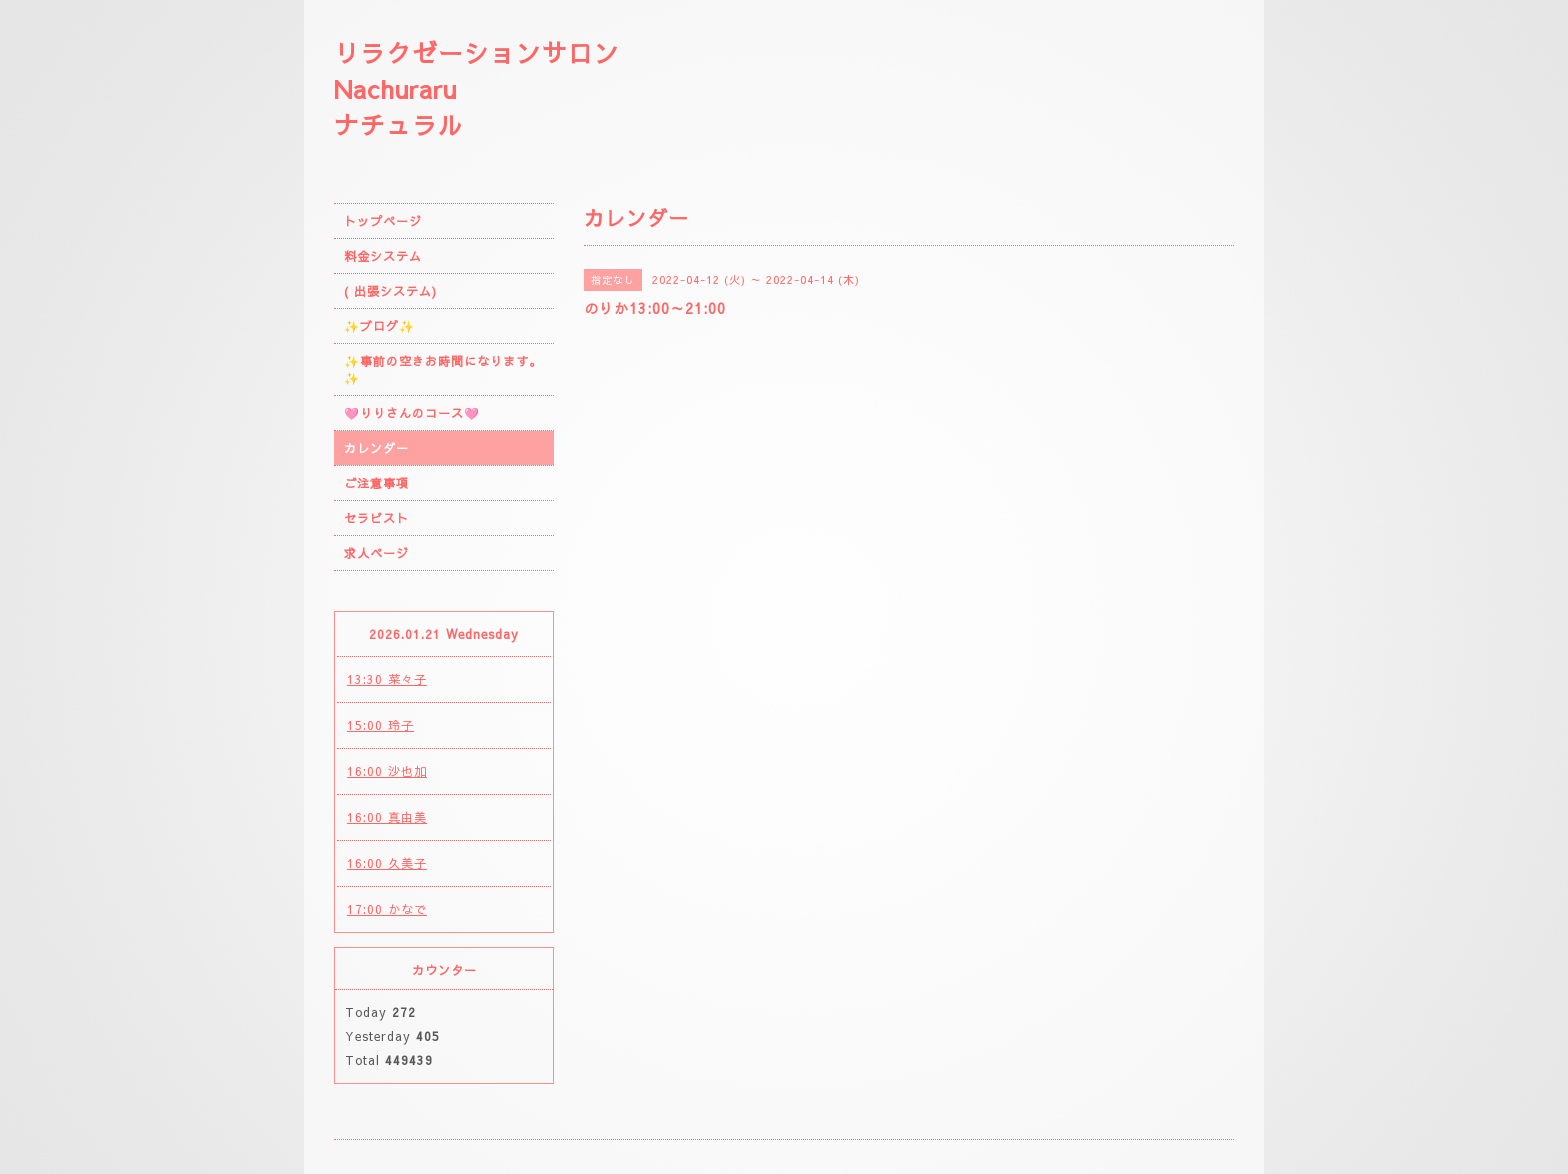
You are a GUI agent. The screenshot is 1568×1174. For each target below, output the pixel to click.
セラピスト (376, 518)
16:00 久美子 (387, 863)
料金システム (383, 256)
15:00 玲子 (380, 725)
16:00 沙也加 (387, 771)
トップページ (383, 221)
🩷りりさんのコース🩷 (412, 413)
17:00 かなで (387, 909)
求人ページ (376, 553)
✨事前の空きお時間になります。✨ (443, 369)
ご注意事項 (376, 483)
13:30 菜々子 (387, 679)
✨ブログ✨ (379, 326)
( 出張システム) (390, 291)
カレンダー (376, 448)
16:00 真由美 (387, 817)
